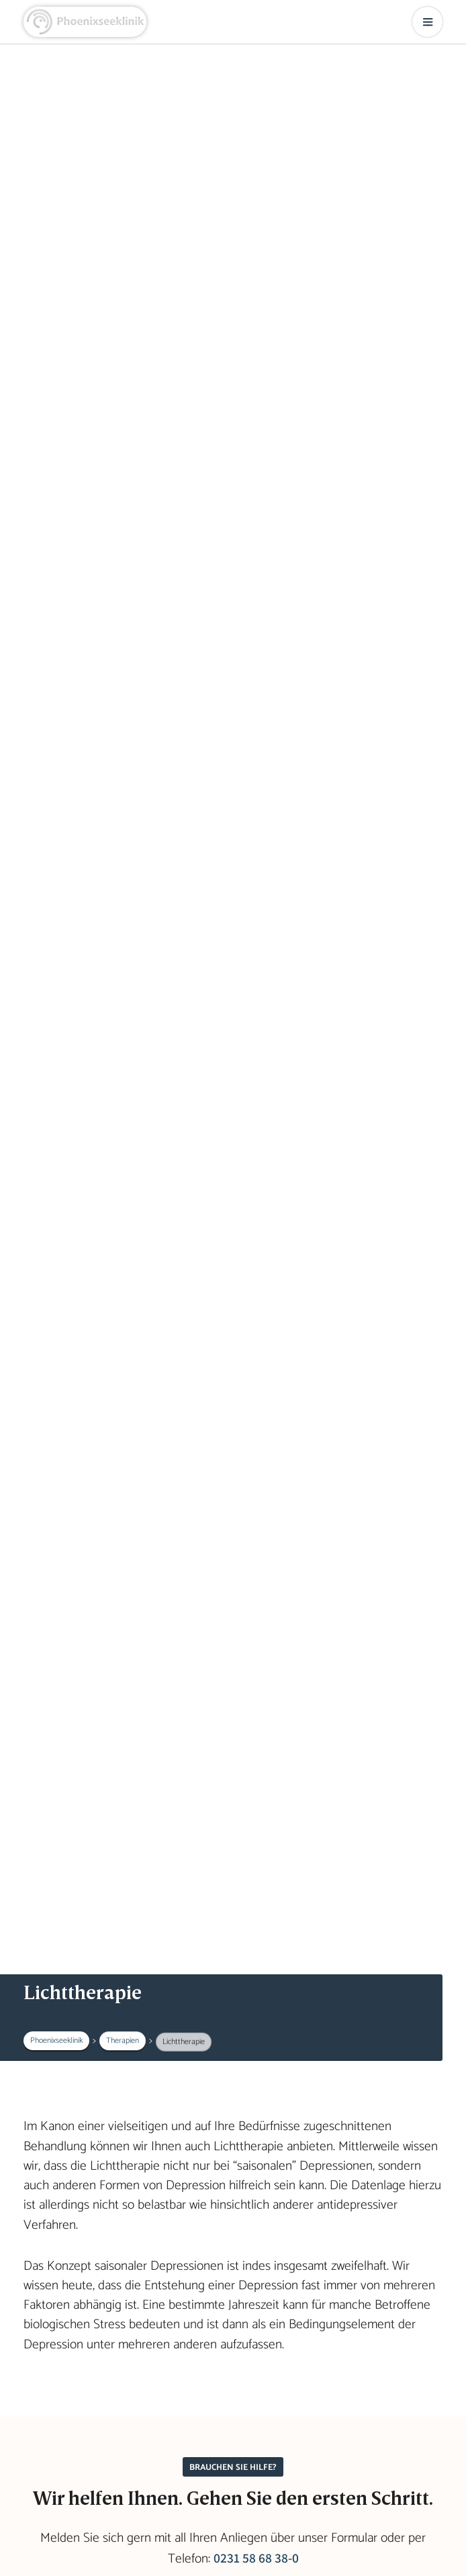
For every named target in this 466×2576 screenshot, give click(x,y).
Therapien (122, 2041)
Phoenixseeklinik (56, 2040)
